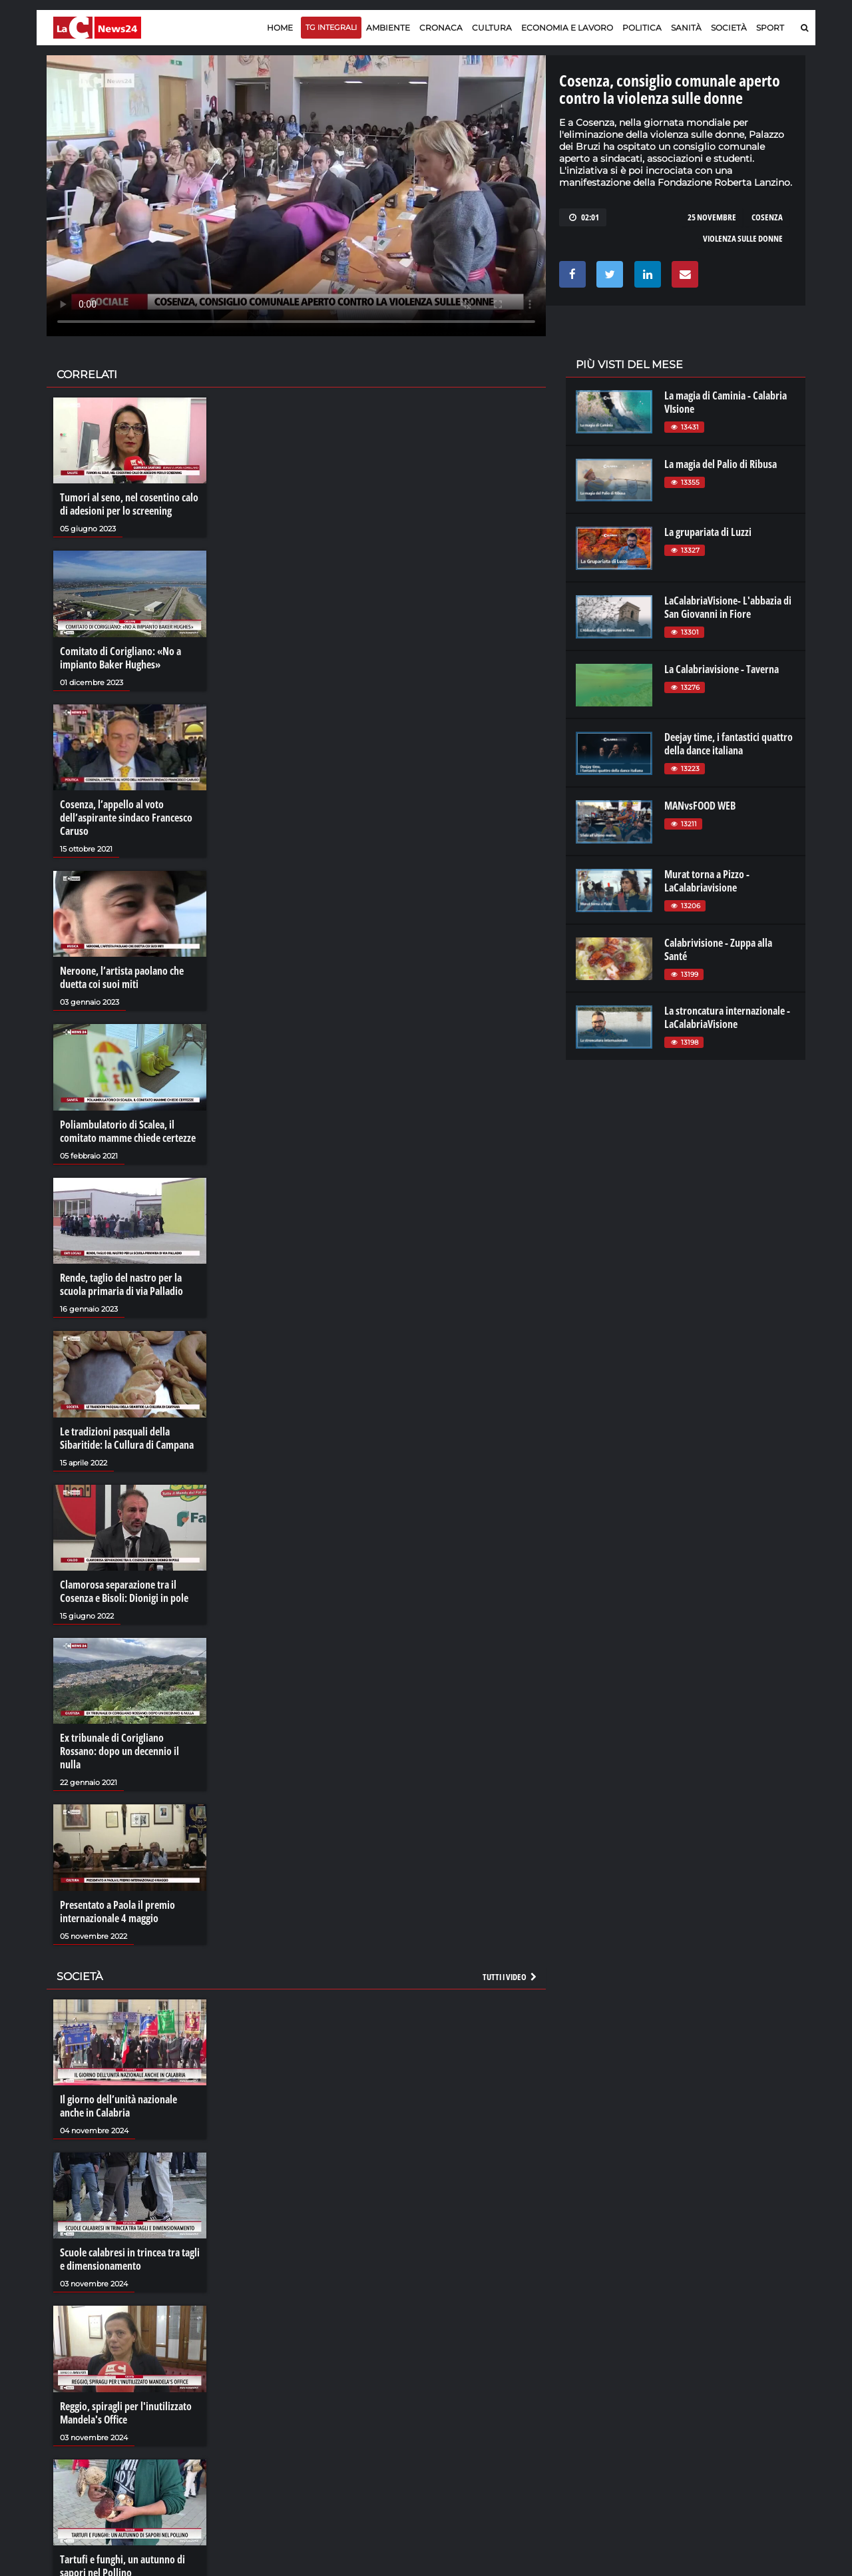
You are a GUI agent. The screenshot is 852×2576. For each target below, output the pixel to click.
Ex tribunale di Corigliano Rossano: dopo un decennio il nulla (119, 1751)
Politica (642, 28)
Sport (770, 28)
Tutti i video (510, 1977)
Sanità (686, 28)
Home (280, 28)
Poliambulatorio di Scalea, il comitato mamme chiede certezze (128, 1131)
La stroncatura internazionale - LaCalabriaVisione (727, 1017)
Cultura (492, 28)
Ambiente (388, 28)
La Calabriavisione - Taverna (721, 669)
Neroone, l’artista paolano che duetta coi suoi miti (122, 977)
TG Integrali (331, 27)
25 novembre (712, 217)
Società (729, 28)
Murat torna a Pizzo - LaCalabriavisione (706, 881)
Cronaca (441, 28)
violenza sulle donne (743, 238)
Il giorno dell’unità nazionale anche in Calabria (118, 2106)
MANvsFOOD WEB (700, 805)
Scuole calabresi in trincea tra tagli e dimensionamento (130, 2259)
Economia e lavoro (567, 28)
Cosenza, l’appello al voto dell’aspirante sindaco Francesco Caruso (126, 817)
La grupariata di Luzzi (707, 532)
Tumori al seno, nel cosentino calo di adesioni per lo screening (129, 504)
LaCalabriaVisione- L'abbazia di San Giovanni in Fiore (727, 607)
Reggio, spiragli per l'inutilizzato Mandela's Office (126, 2413)
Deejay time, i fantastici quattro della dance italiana (728, 744)
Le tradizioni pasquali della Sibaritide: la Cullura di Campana (127, 1438)
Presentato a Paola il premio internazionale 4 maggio (117, 1912)
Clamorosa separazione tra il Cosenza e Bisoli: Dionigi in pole (124, 1591)
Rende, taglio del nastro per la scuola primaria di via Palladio (121, 1284)
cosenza (767, 217)
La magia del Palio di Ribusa (720, 464)
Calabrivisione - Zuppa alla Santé (718, 949)
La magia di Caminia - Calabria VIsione (725, 402)
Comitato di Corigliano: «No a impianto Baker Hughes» (120, 658)
